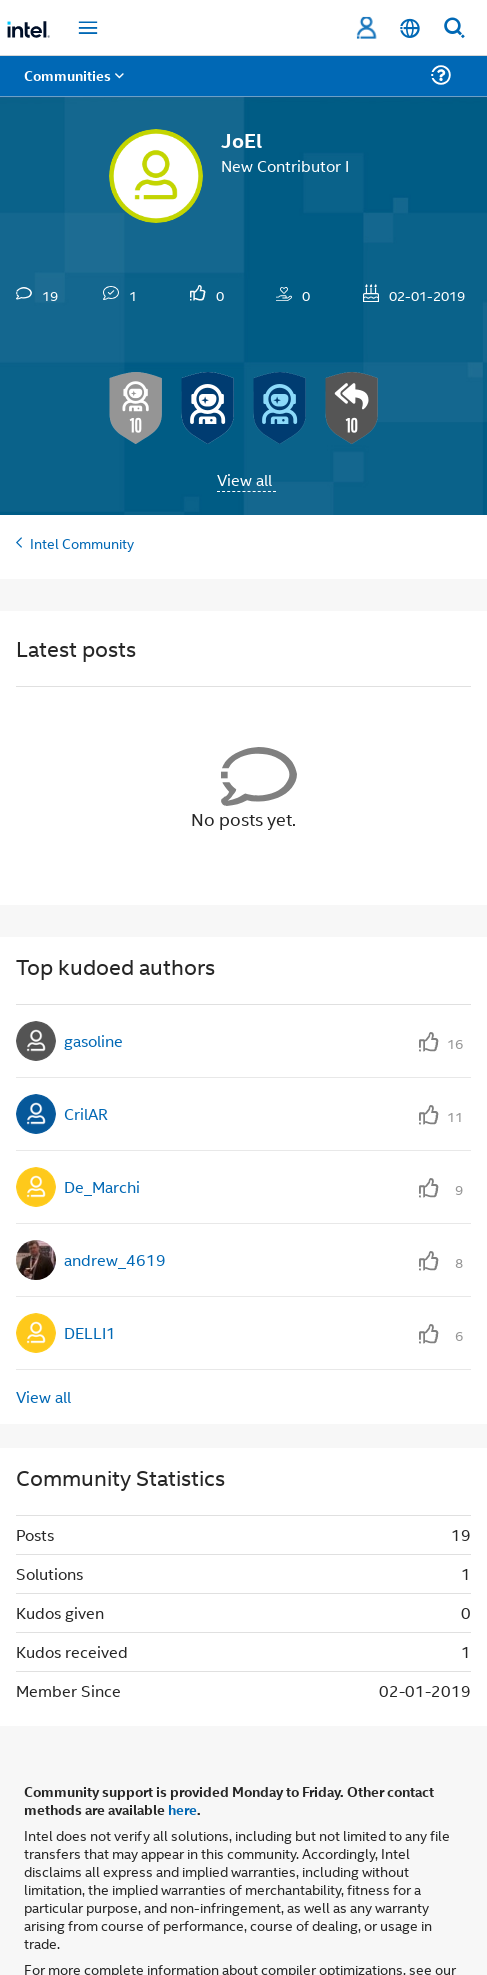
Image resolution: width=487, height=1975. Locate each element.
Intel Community (82, 542)
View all (244, 479)
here (182, 1809)
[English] (410, 28)
